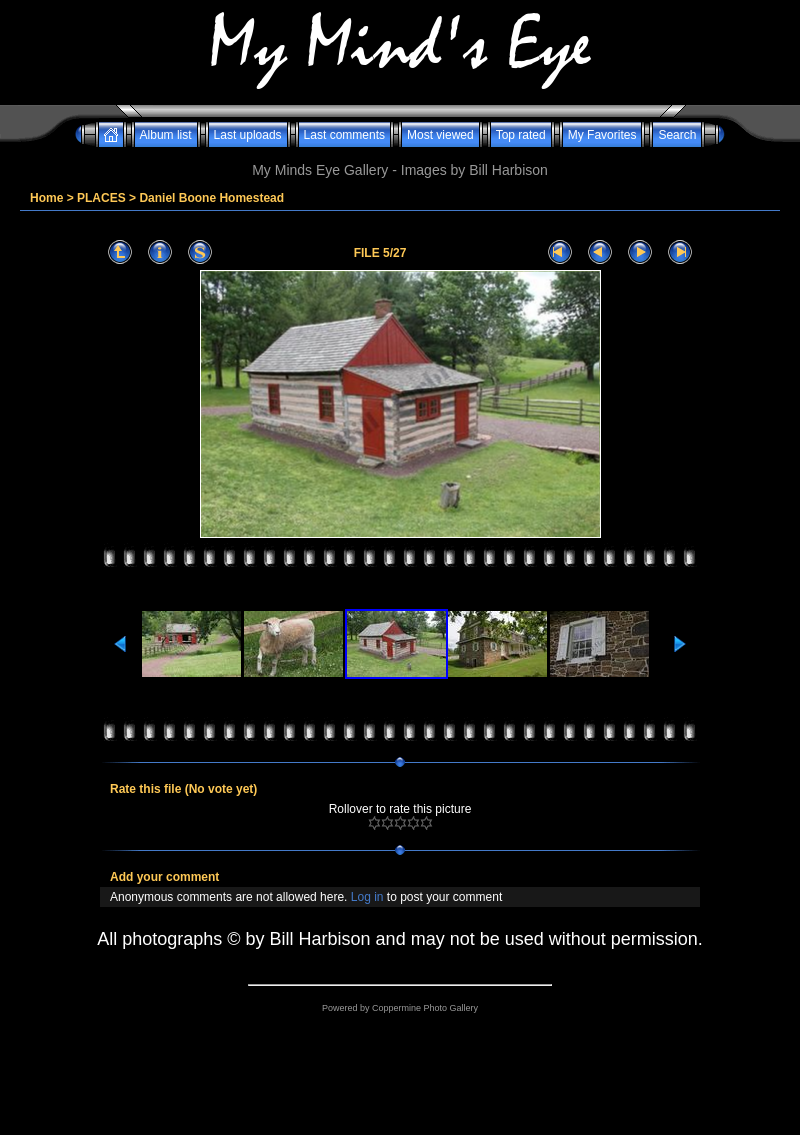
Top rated (521, 135)
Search (677, 135)
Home (46, 198)
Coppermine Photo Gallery (425, 1008)
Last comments (344, 135)
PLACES (101, 198)
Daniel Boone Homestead (211, 198)
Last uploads (248, 135)
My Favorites (602, 135)
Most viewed (440, 135)
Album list (166, 135)
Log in (367, 897)
